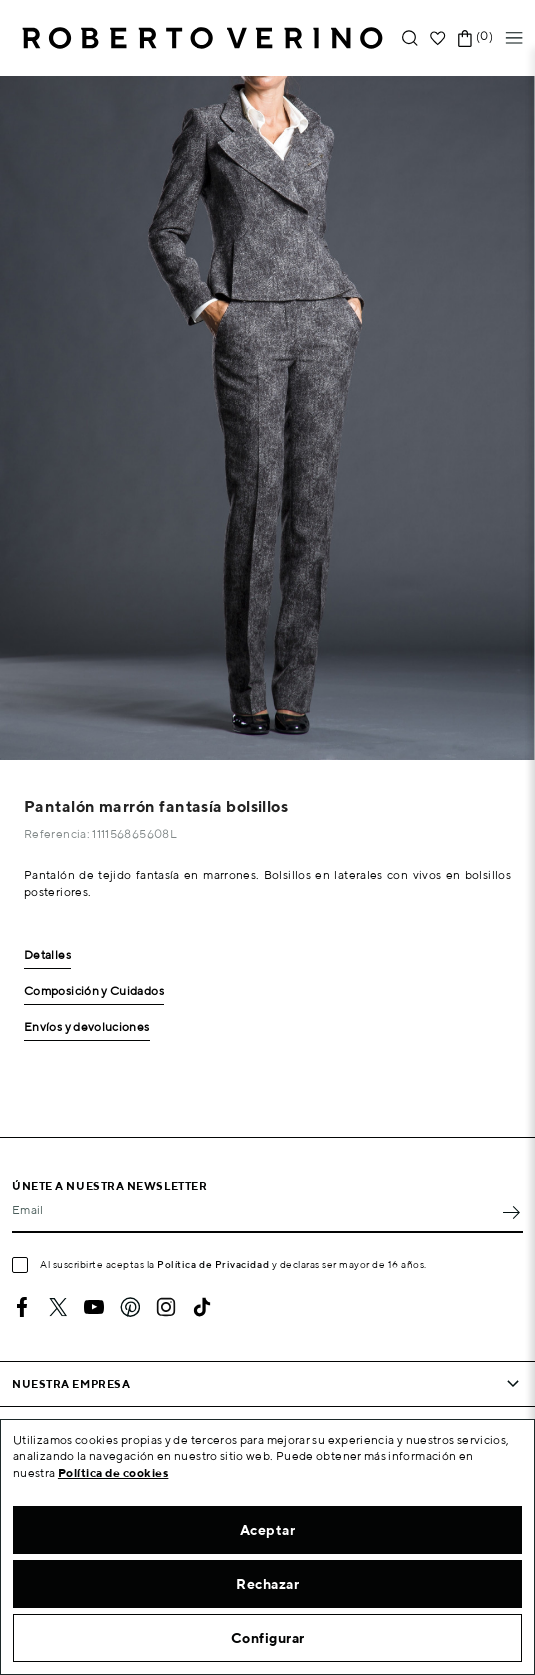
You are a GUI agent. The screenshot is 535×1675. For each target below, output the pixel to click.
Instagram (166, 1307)
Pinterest (130, 1307)
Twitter (58, 1307)
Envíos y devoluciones (87, 1027)
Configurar (268, 1638)
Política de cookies (113, 1472)
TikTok (202, 1307)
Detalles (47, 955)
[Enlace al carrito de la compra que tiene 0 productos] (465, 38)
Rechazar (267, 1584)
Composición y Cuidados (94, 991)
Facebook (22, 1307)
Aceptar (268, 1530)
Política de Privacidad (213, 1264)
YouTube (94, 1307)
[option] (267, 418)
